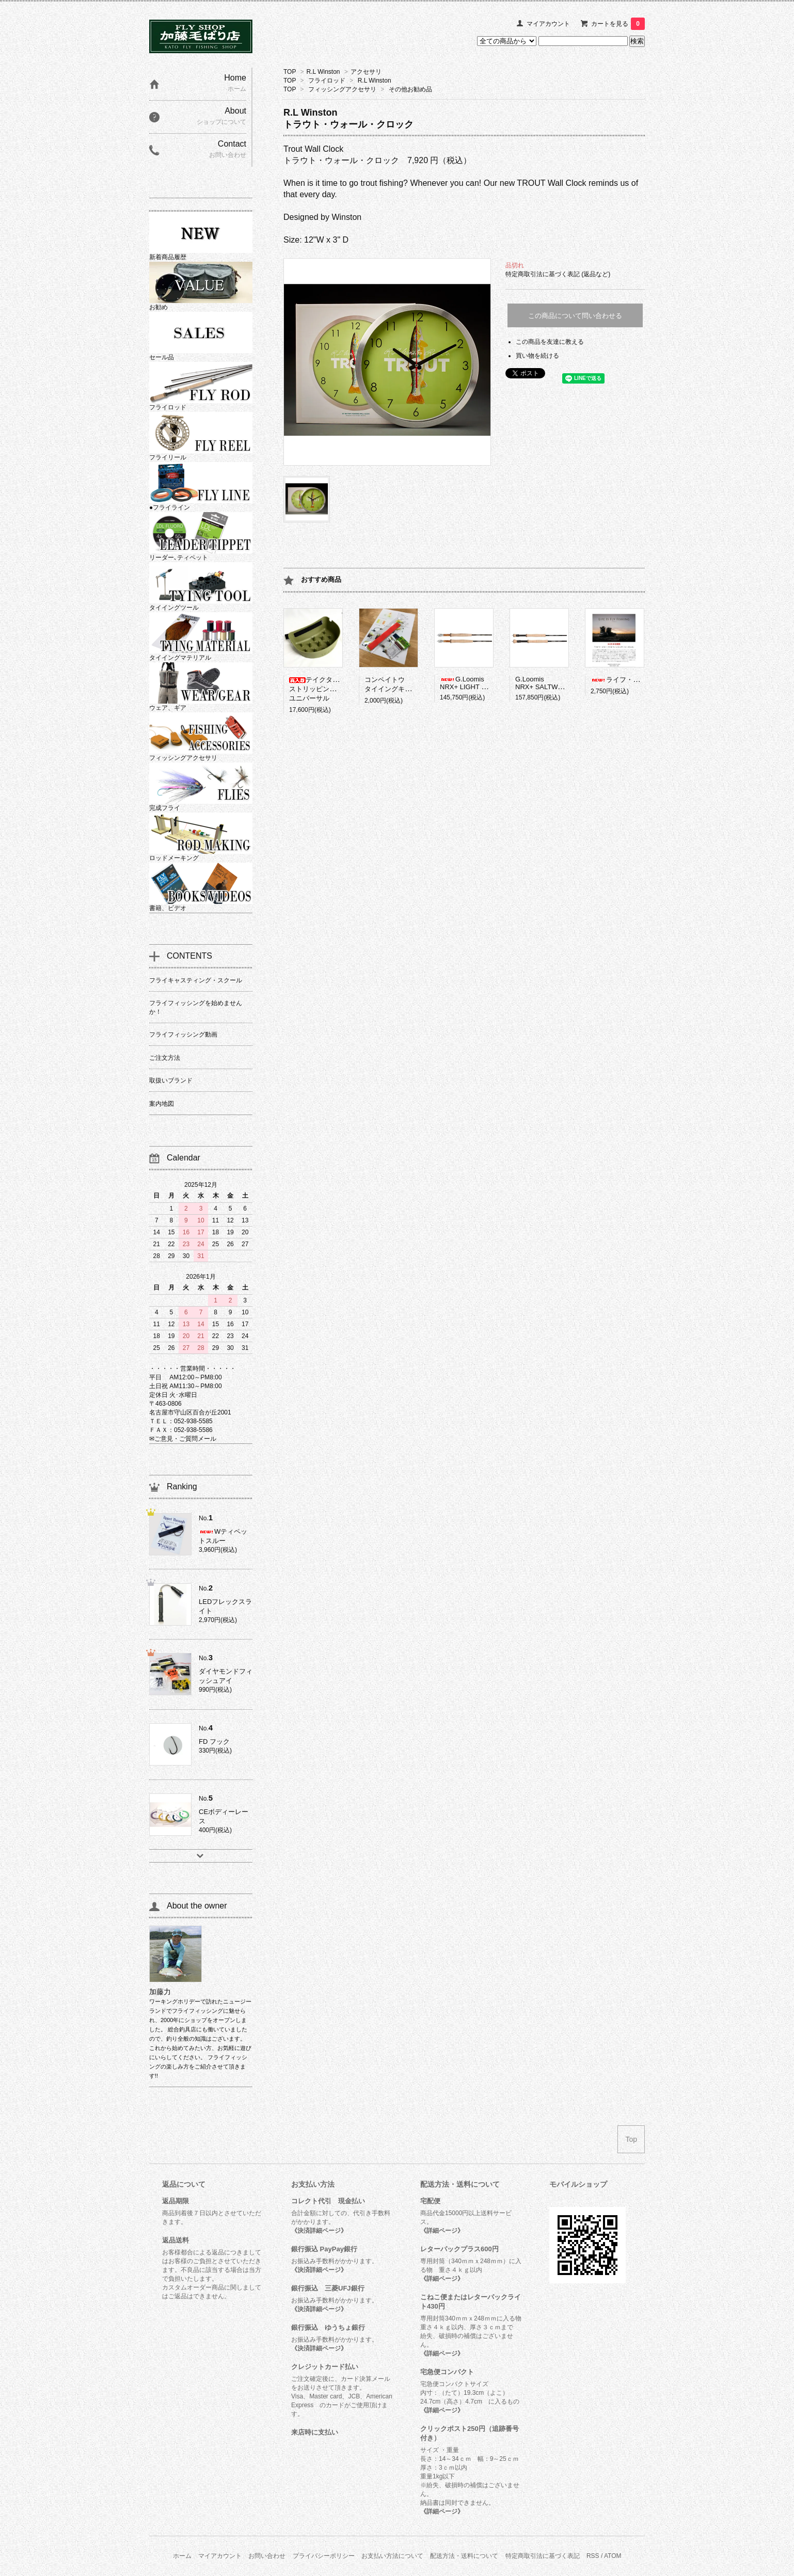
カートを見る (618, 23)
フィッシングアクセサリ (342, 89)
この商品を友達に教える (550, 341)
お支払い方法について (392, 2555)
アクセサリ (366, 71)
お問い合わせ (266, 2555)
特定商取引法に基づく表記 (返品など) (557, 274)
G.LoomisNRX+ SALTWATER (545, 683)
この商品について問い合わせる (575, 316)
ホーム (182, 2555)
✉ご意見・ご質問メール (182, 1438)
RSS (592, 2555)
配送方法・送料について (464, 2555)
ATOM (613, 2555)
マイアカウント (548, 23)
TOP (289, 71)
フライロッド (326, 80)
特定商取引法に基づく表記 (542, 2555)
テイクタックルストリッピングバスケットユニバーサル (329, 689)
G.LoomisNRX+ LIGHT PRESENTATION (486, 683)
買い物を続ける (537, 355)
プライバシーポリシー (324, 2555)
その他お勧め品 (410, 89)
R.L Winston (323, 71)
